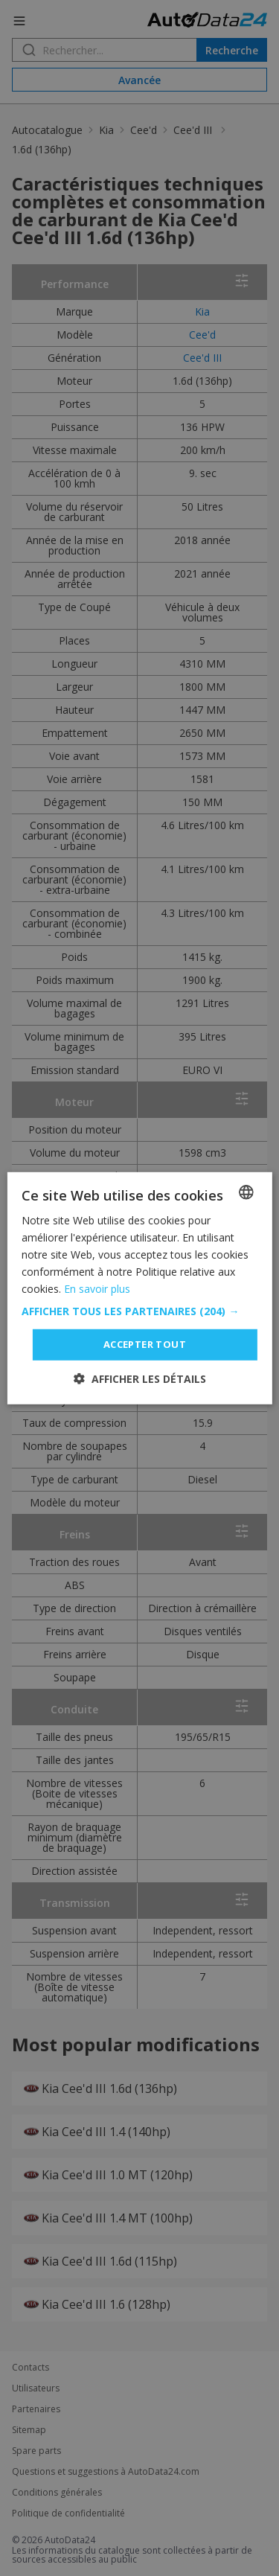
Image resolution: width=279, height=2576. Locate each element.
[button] (139, 1311)
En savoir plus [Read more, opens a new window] (97, 1289)
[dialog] (139, 1288)
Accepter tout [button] (144, 1344)
